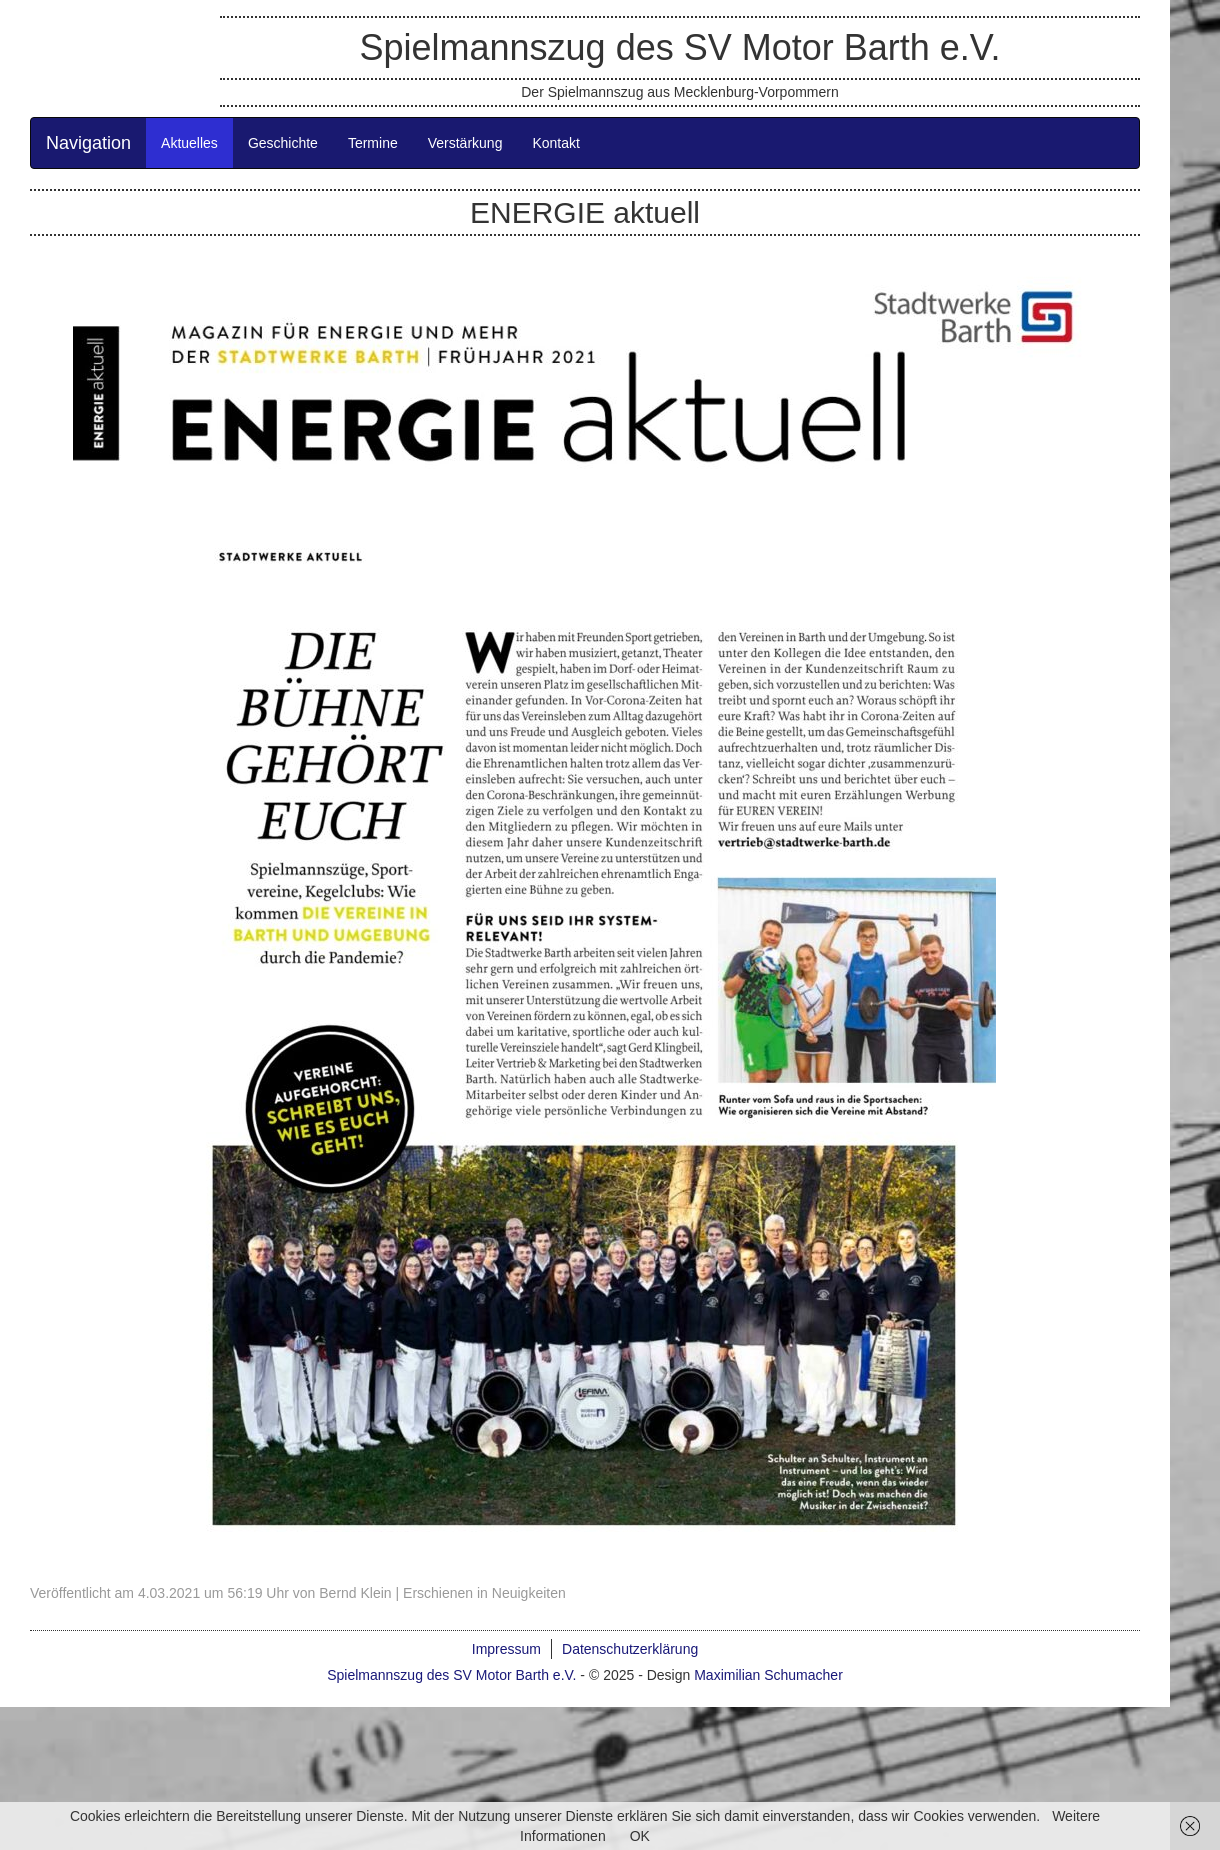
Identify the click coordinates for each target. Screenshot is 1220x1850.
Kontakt (555, 143)
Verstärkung (465, 143)
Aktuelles (189, 143)
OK (640, 1836)
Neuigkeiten (529, 1593)
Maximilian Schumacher (768, 1675)
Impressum (506, 1649)
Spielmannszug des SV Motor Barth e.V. (679, 47)
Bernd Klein (355, 1593)
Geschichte (283, 143)
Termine (373, 143)
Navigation (88, 143)
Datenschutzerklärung (630, 1649)
